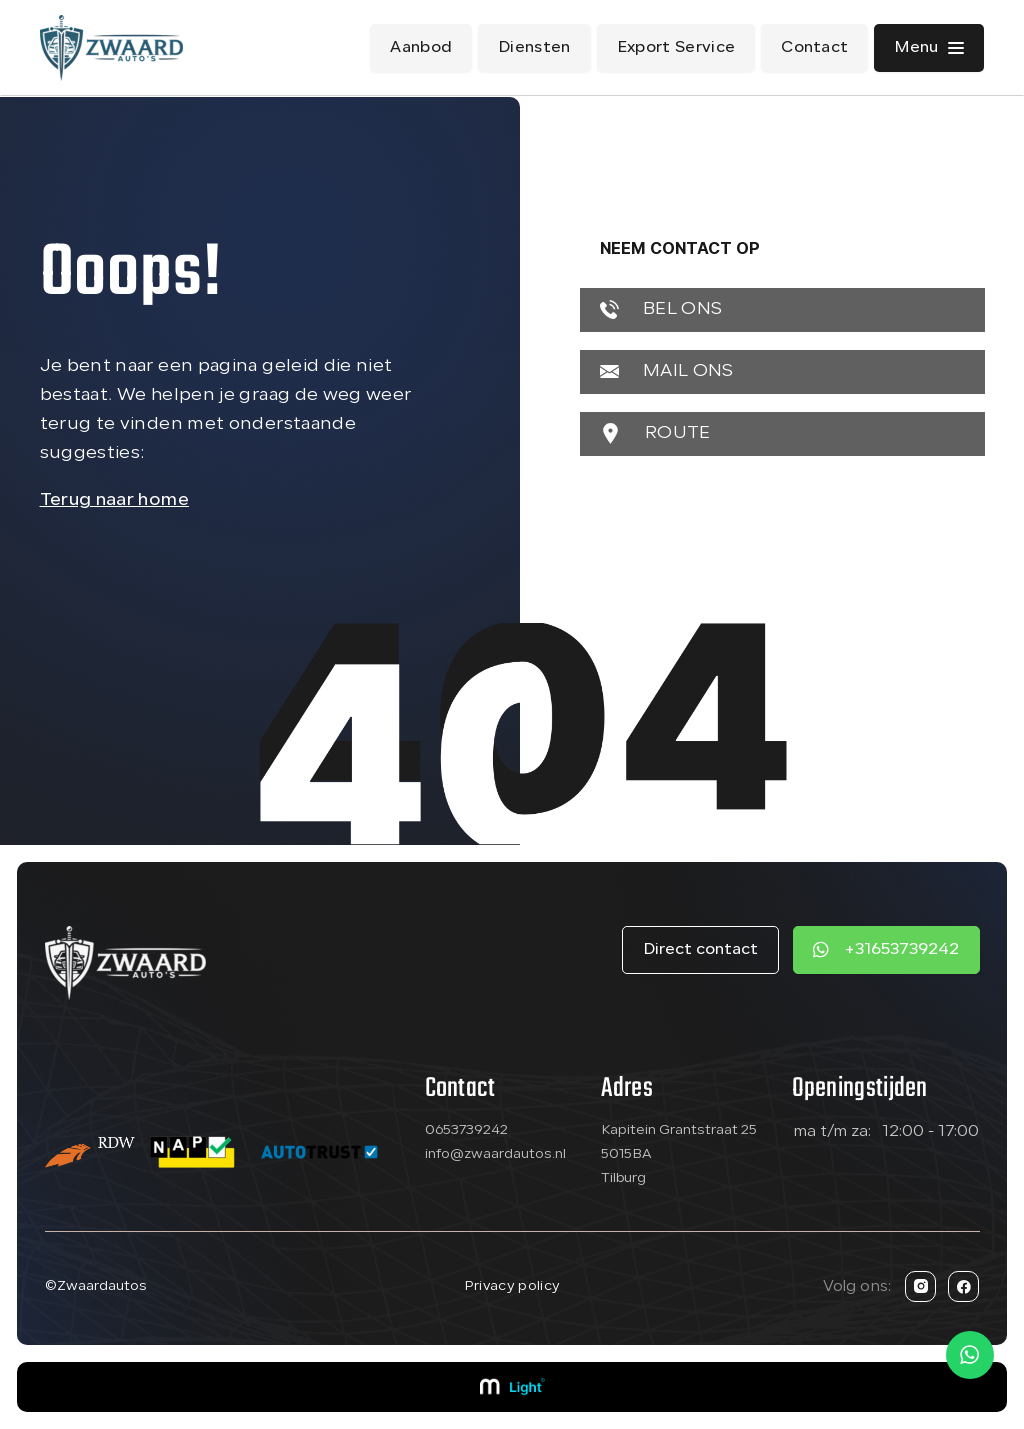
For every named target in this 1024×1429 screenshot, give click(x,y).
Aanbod (421, 48)
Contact (814, 48)
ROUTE (655, 433)
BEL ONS (661, 309)
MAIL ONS (667, 371)
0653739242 (466, 1130)
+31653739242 (901, 950)
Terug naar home (114, 500)
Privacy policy (512, 1286)
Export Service (676, 48)
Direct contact (700, 950)
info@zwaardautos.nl (495, 1154)
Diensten (534, 48)
